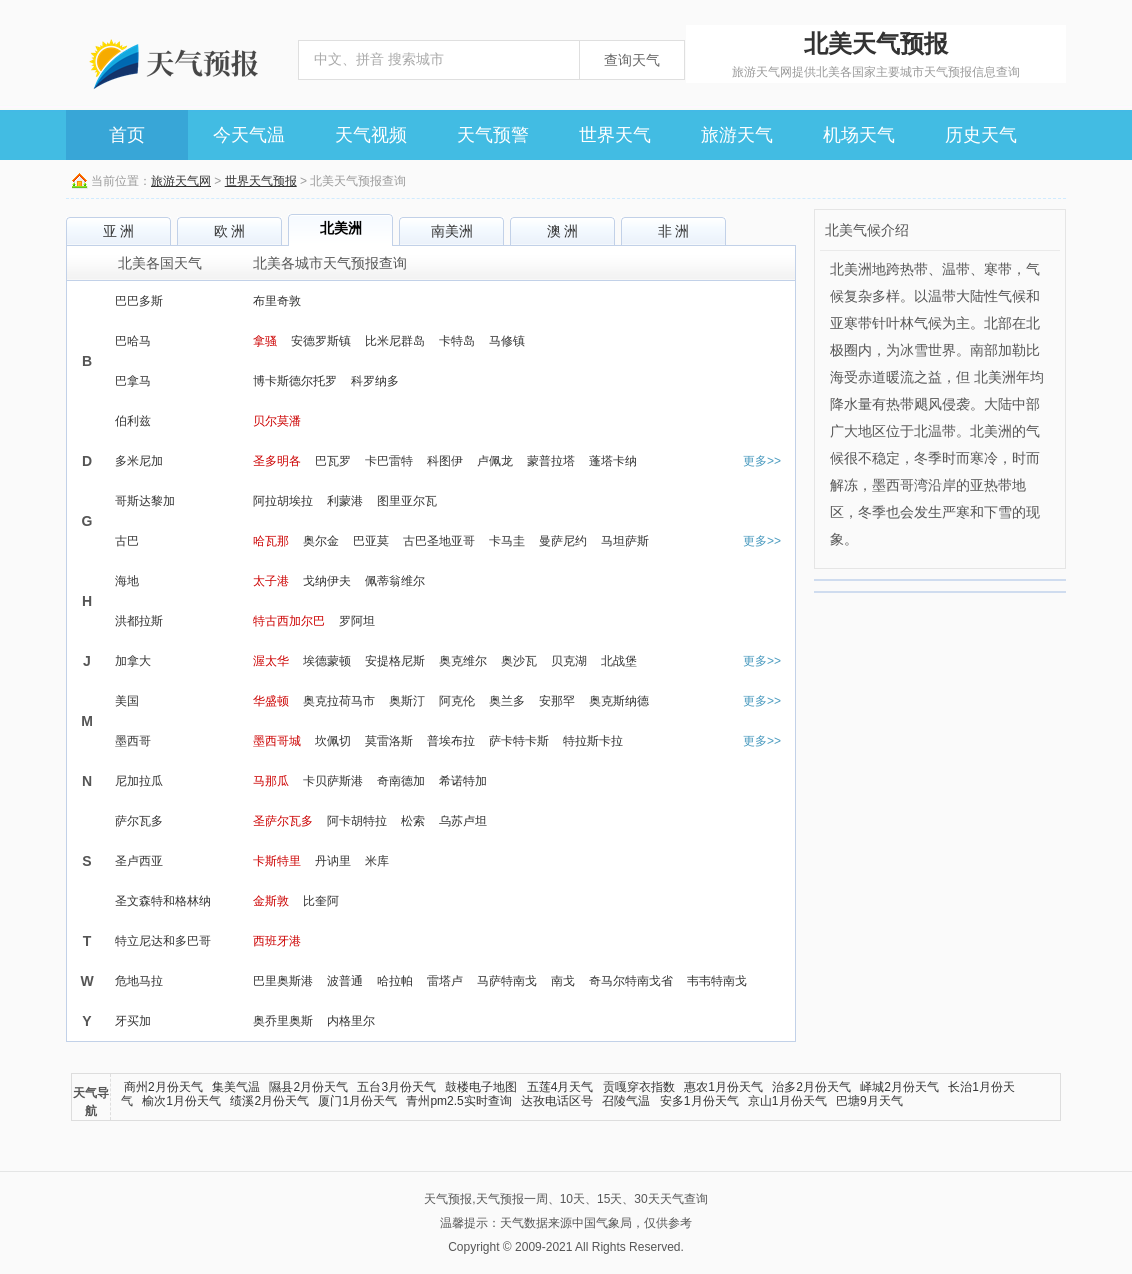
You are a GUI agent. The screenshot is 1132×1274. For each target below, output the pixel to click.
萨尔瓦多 (139, 821)
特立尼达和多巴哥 (163, 941)
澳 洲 (563, 231)
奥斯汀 (407, 701)
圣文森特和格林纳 (163, 901)
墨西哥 (133, 741)
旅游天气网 (181, 181)
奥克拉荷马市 (339, 701)
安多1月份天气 (699, 1101)
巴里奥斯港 (283, 981)
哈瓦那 (271, 541)
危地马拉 (139, 981)
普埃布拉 (451, 741)
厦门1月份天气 (357, 1101)
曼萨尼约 (563, 541)
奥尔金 (321, 541)
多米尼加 (139, 461)
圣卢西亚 (139, 861)
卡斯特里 (277, 861)
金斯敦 (271, 901)
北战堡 (619, 661)
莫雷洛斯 (389, 741)
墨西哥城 (277, 741)
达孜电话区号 (557, 1101)
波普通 (345, 981)
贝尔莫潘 (277, 421)
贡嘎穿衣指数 (639, 1087)
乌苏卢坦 (463, 821)
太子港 (271, 581)
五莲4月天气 (560, 1087)
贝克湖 (569, 661)
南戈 (563, 981)
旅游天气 (737, 135)
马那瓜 (271, 781)
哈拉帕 (395, 981)
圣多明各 (277, 461)
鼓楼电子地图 (481, 1087)
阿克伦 (457, 701)
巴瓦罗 (333, 461)
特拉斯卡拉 (593, 741)
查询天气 (632, 60)
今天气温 (249, 135)
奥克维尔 (463, 661)
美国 (127, 701)
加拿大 (133, 661)
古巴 (127, 541)
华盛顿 (271, 701)
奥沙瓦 (519, 661)
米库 (377, 861)
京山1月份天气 (787, 1101)
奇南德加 (401, 781)
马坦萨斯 (625, 541)
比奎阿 (321, 901)
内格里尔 (351, 1021)
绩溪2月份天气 (269, 1101)
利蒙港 (345, 501)
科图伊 (445, 461)
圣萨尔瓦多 (283, 821)
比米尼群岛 (395, 341)
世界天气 (615, 135)
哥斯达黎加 (145, 501)
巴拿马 (133, 381)
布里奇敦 (277, 301)
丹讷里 (333, 861)
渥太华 (271, 661)
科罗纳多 (375, 381)
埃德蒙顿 (327, 661)
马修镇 (507, 341)
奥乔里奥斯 (283, 1021)
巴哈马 (133, 341)
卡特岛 (457, 341)
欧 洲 (230, 231)
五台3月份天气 (396, 1087)
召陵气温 (626, 1101)
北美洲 (341, 228)
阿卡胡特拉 (357, 821)
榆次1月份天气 (181, 1101)
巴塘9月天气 (869, 1101)
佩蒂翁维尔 (395, 581)
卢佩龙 (495, 461)
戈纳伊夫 (327, 581)
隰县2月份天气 (308, 1087)
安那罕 (557, 701)
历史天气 (981, 135)
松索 (413, 821)
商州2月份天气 (163, 1087)
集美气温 (236, 1087)
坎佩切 (333, 741)
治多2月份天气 (811, 1087)
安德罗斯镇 (321, 341)
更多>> (762, 461)
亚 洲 (119, 231)
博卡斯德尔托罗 (295, 381)
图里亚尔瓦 (407, 501)
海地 (127, 581)
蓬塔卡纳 (613, 461)
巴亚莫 (371, 541)
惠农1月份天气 (723, 1087)
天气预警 (493, 135)
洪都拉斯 (139, 621)
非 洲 (674, 231)
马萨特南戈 (507, 981)
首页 (127, 135)
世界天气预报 (261, 181)
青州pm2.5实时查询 (458, 1101)
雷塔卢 (445, 981)
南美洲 (452, 231)
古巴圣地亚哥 (439, 541)
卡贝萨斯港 (333, 781)
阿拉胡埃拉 (283, 501)
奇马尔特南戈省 (631, 981)
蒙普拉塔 (551, 461)
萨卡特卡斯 (519, 741)
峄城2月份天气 (899, 1087)
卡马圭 (507, 541)
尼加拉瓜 (139, 781)
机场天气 (859, 135)
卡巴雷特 (389, 461)
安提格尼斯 (395, 661)
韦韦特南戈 (717, 981)
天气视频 (371, 135)
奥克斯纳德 (619, 701)
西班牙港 (277, 941)
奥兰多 (507, 701)
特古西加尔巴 (289, 621)
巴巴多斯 (139, 301)
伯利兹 (133, 421)
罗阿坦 (357, 621)
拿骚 (265, 341)
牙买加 (133, 1021)
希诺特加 (463, 781)
